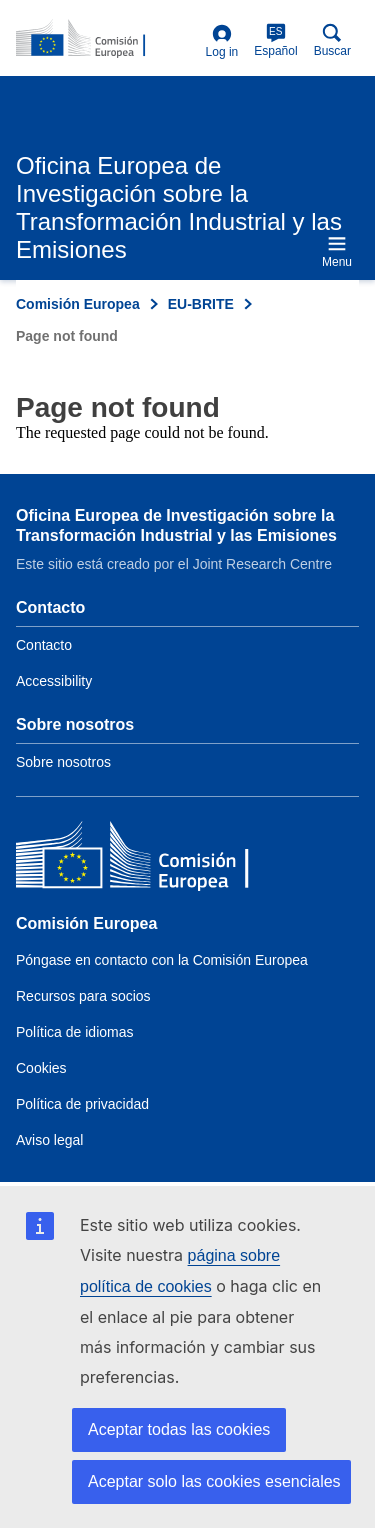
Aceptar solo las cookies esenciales (214, 1481)
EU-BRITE (201, 304)
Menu (337, 251)
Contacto (44, 645)
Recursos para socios (83, 996)
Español (275, 40)
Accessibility (54, 681)
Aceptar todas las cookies (179, 1429)
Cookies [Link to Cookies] (41, 1068)
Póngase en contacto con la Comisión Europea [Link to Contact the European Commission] (162, 960)
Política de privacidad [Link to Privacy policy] (82, 1104)
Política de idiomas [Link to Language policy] (75, 1032)
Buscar (332, 40)
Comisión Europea (78, 304)
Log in (222, 41)
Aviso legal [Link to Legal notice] (49, 1140)
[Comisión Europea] (161, 859)
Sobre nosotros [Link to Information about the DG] (63, 762)
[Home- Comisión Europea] (107, 39)
